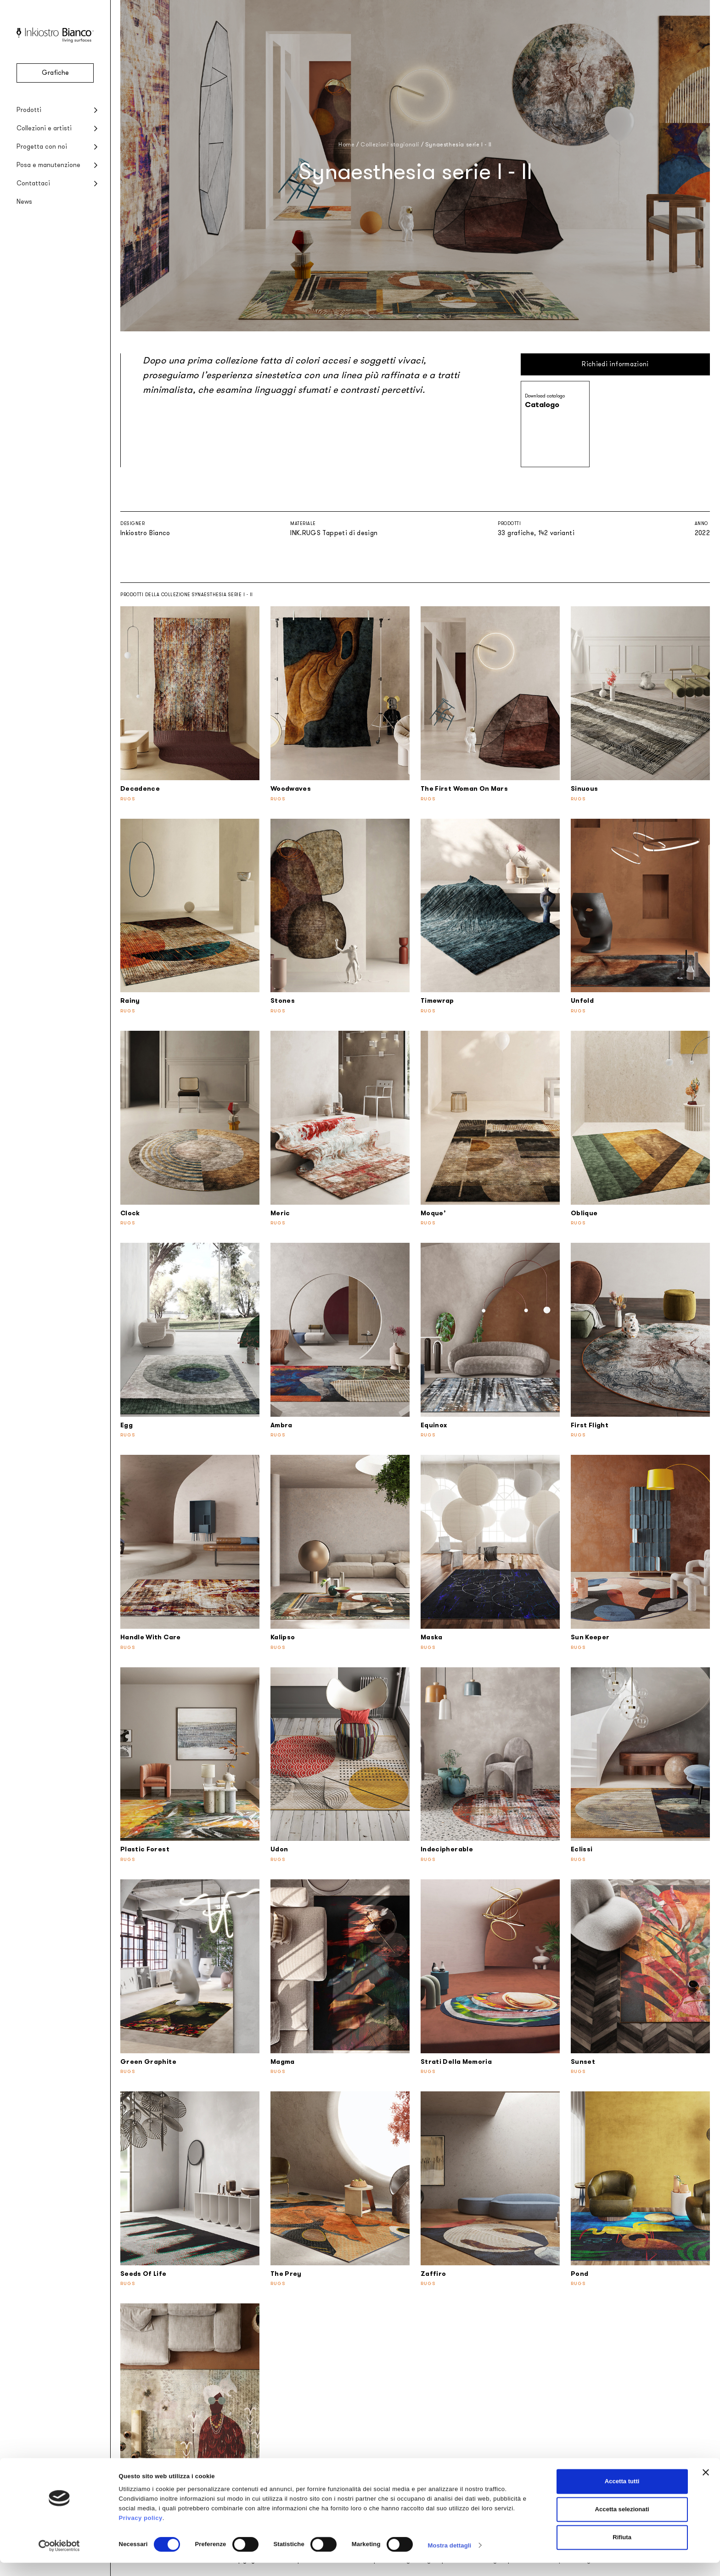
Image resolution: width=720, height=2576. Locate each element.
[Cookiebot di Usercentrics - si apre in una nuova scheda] (59, 2559)
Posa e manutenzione (48, 165)
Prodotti (29, 110)
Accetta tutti (622, 2494)
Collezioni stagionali (389, 144)
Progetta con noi (42, 146)
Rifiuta (622, 2550)
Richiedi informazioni (615, 364)
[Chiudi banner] (706, 2485)
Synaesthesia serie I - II (458, 144)
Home (346, 144)
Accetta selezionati (622, 2522)
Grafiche (55, 72)
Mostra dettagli (450, 2558)
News (24, 201)
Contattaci (33, 183)
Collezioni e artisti (44, 128)
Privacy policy (141, 2531)
